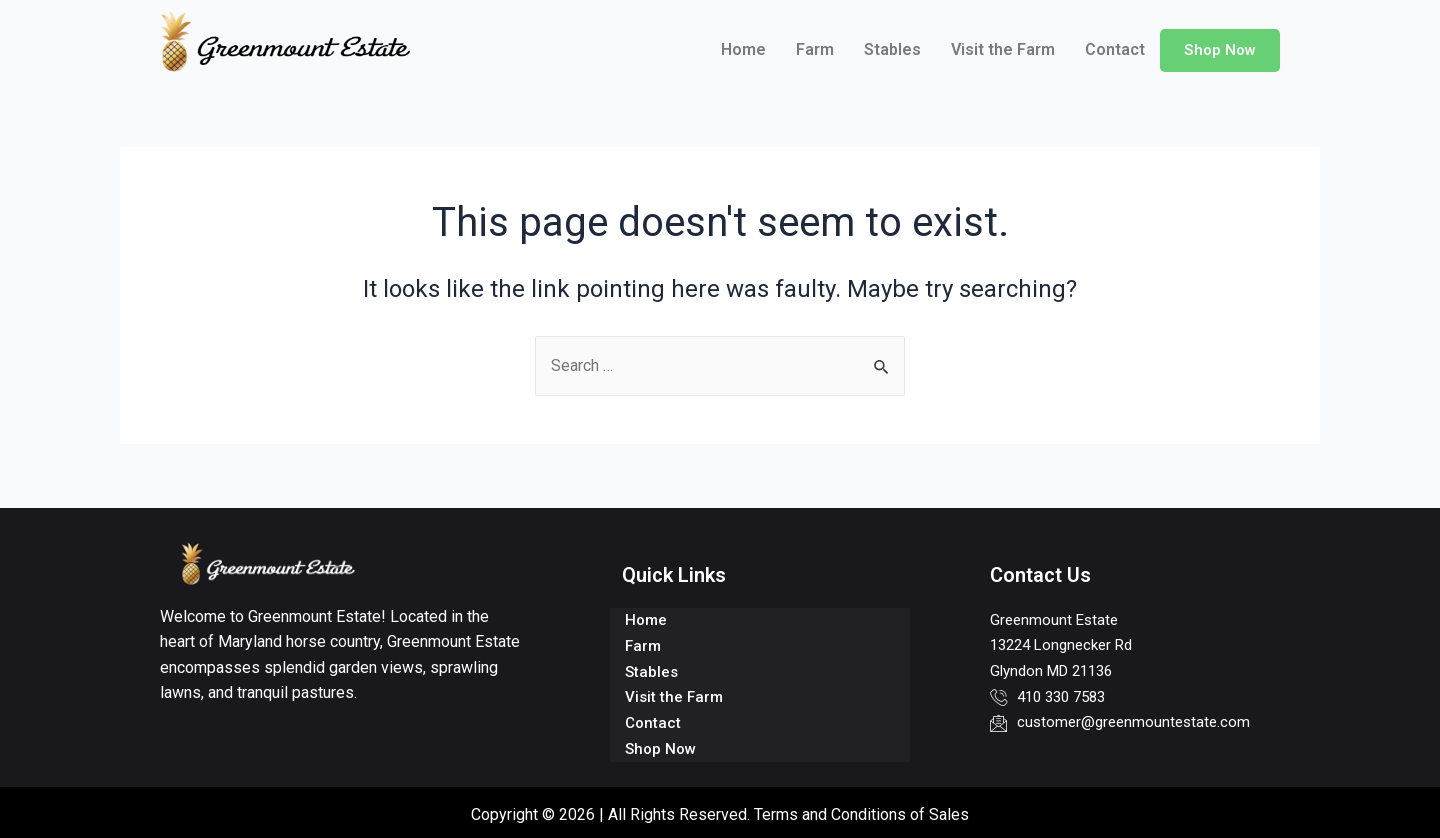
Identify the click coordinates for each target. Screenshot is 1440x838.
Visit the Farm (1002, 49)
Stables (891, 49)
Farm (814, 49)
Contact (1114, 49)
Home (742, 49)
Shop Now (1219, 50)
